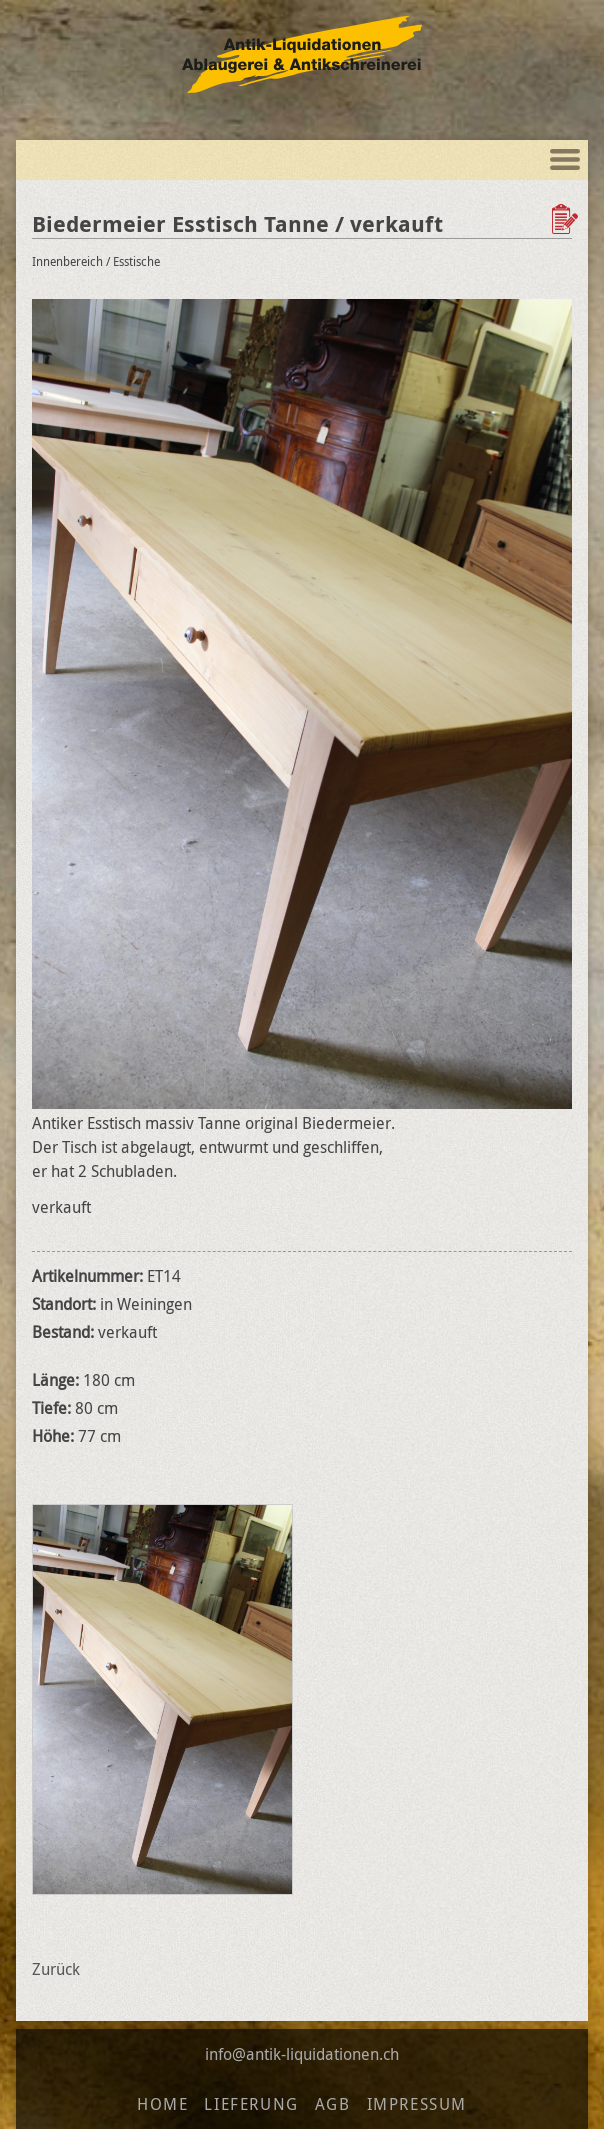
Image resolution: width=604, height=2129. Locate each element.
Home (162, 2104)
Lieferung (251, 2104)
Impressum (417, 2104)
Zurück (56, 1969)
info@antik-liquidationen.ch (302, 2054)
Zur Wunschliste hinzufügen (567, 219)
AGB (333, 2104)
